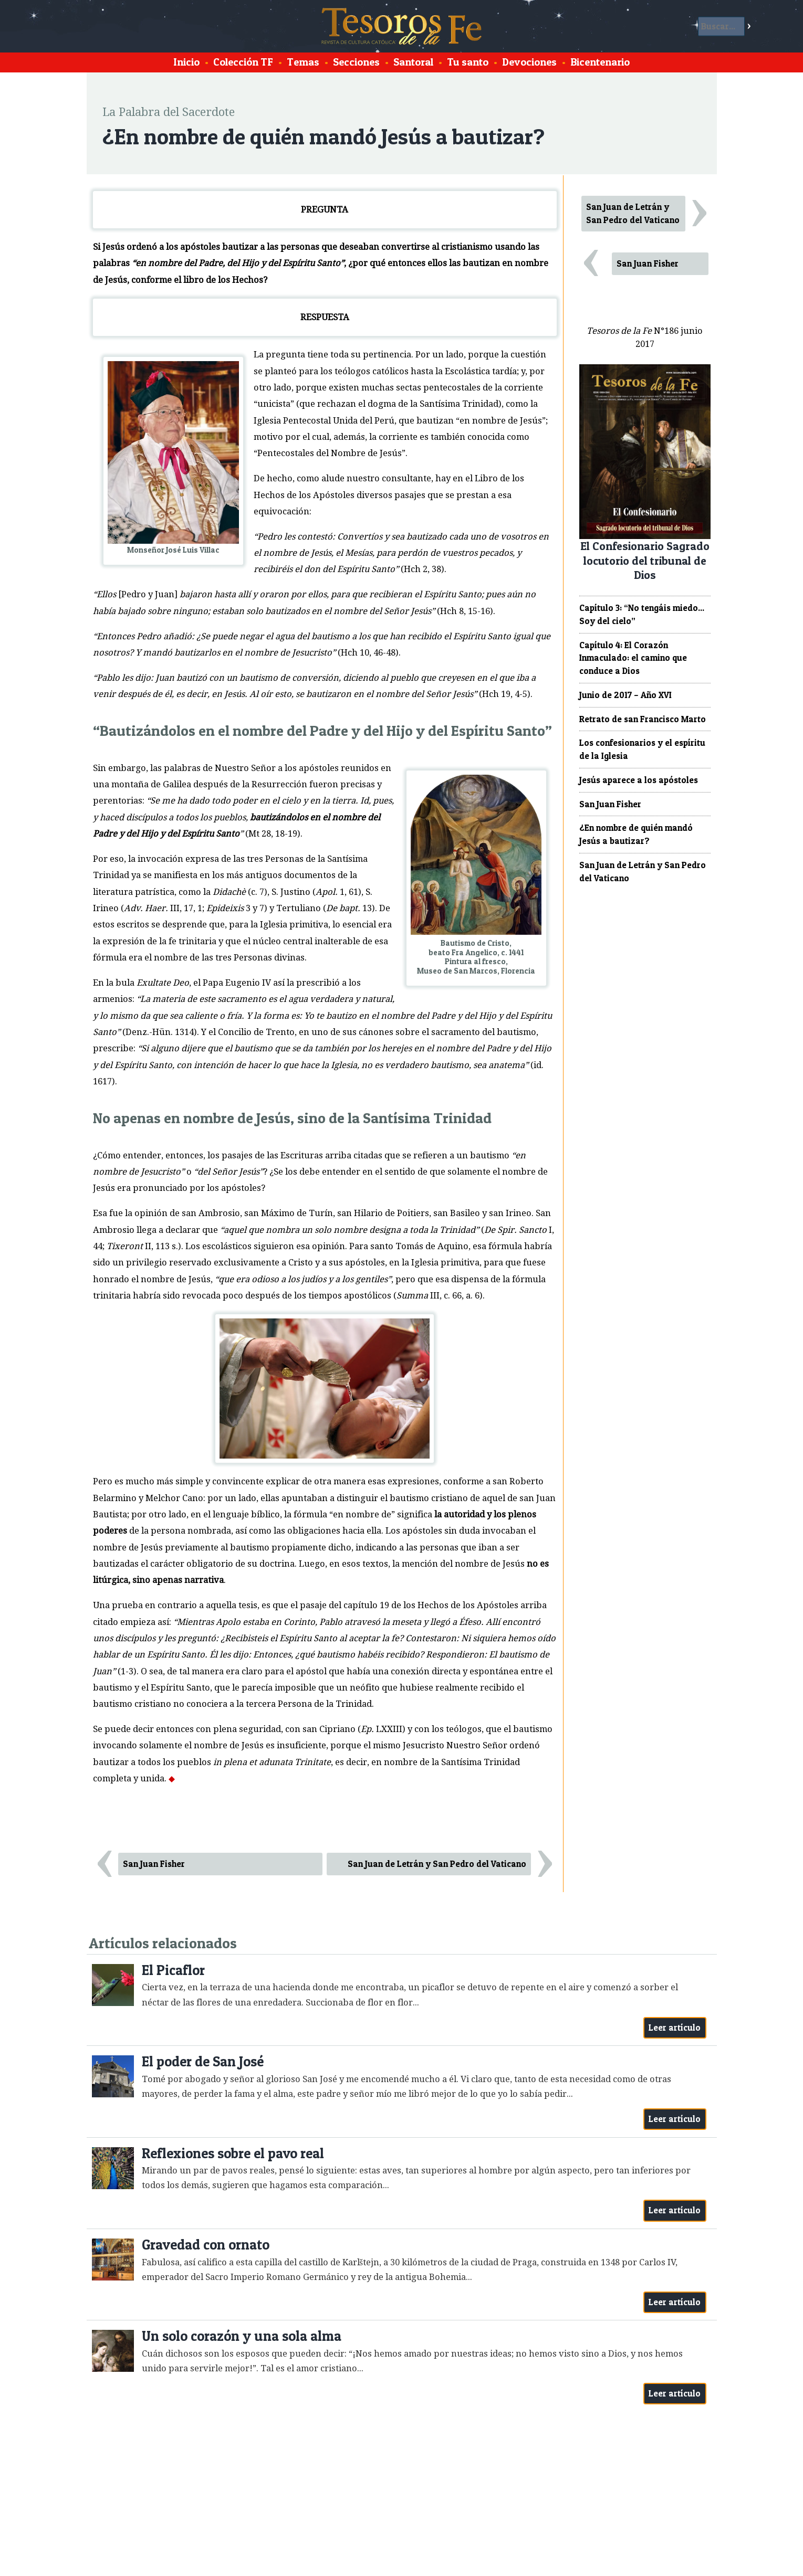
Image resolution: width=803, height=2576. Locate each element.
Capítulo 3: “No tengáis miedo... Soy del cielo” (641, 614)
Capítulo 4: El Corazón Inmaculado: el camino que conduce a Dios (633, 658)
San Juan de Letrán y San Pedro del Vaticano (437, 1864)
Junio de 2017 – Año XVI (625, 695)
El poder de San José (203, 2061)
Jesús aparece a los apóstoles (638, 780)
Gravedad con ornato (205, 2244)
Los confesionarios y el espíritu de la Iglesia (642, 749)
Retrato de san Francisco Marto (642, 719)
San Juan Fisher (154, 1864)
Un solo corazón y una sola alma (241, 2336)
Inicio (186, 62)
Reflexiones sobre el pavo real (233, 2153)
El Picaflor (173, 1970)
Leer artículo (675, 2027)
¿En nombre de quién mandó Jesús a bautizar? (636, 834)
